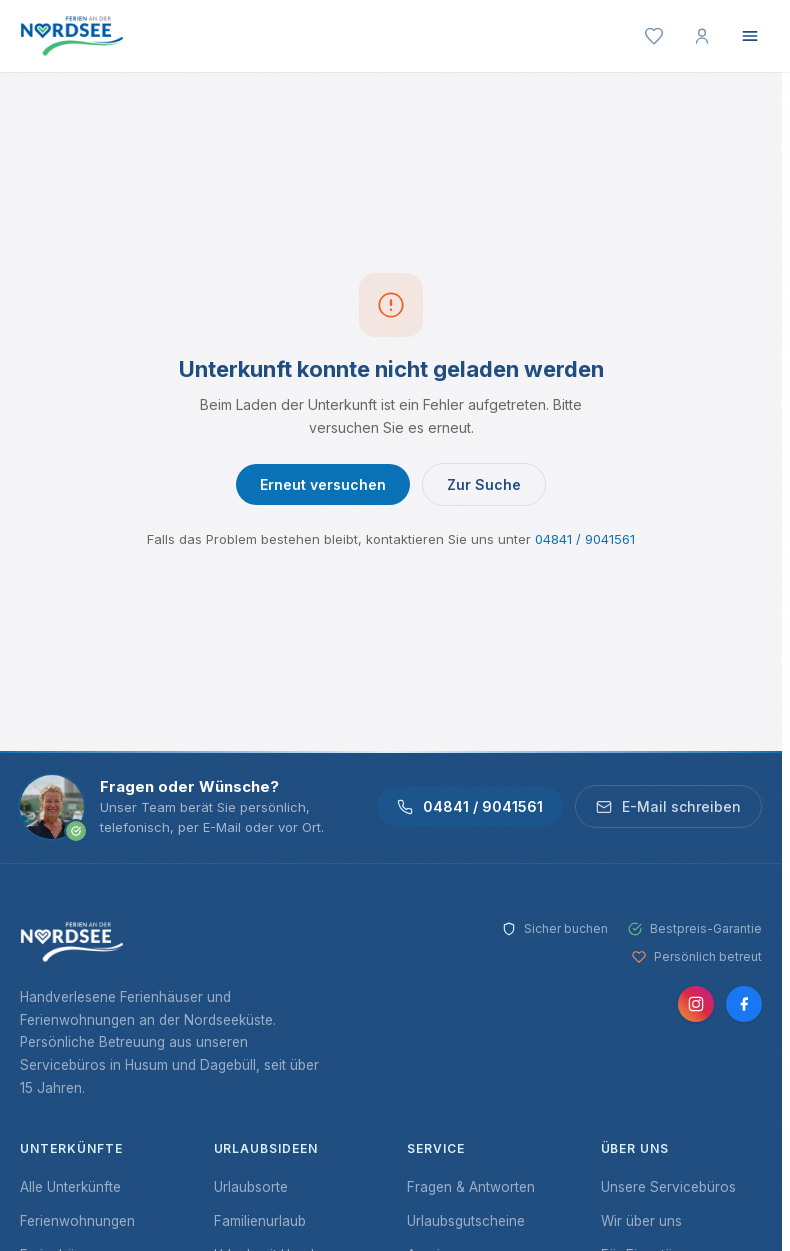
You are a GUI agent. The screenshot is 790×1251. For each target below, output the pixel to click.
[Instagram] (696, 1004)
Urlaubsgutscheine (466, 1221)
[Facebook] (744, 1004)
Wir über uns (641, 1221)
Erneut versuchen (323, 484)
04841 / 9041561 (585, 539)
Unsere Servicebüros (668, 1187)
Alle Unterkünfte (70, 1187)
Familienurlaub (260, 1221)
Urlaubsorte (251, 1187)
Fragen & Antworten (471, 1187)
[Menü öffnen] (750, 36)
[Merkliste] (654, 36)
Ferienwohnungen (77, 1221)
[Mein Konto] (702, 36)
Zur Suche (484, 484)
